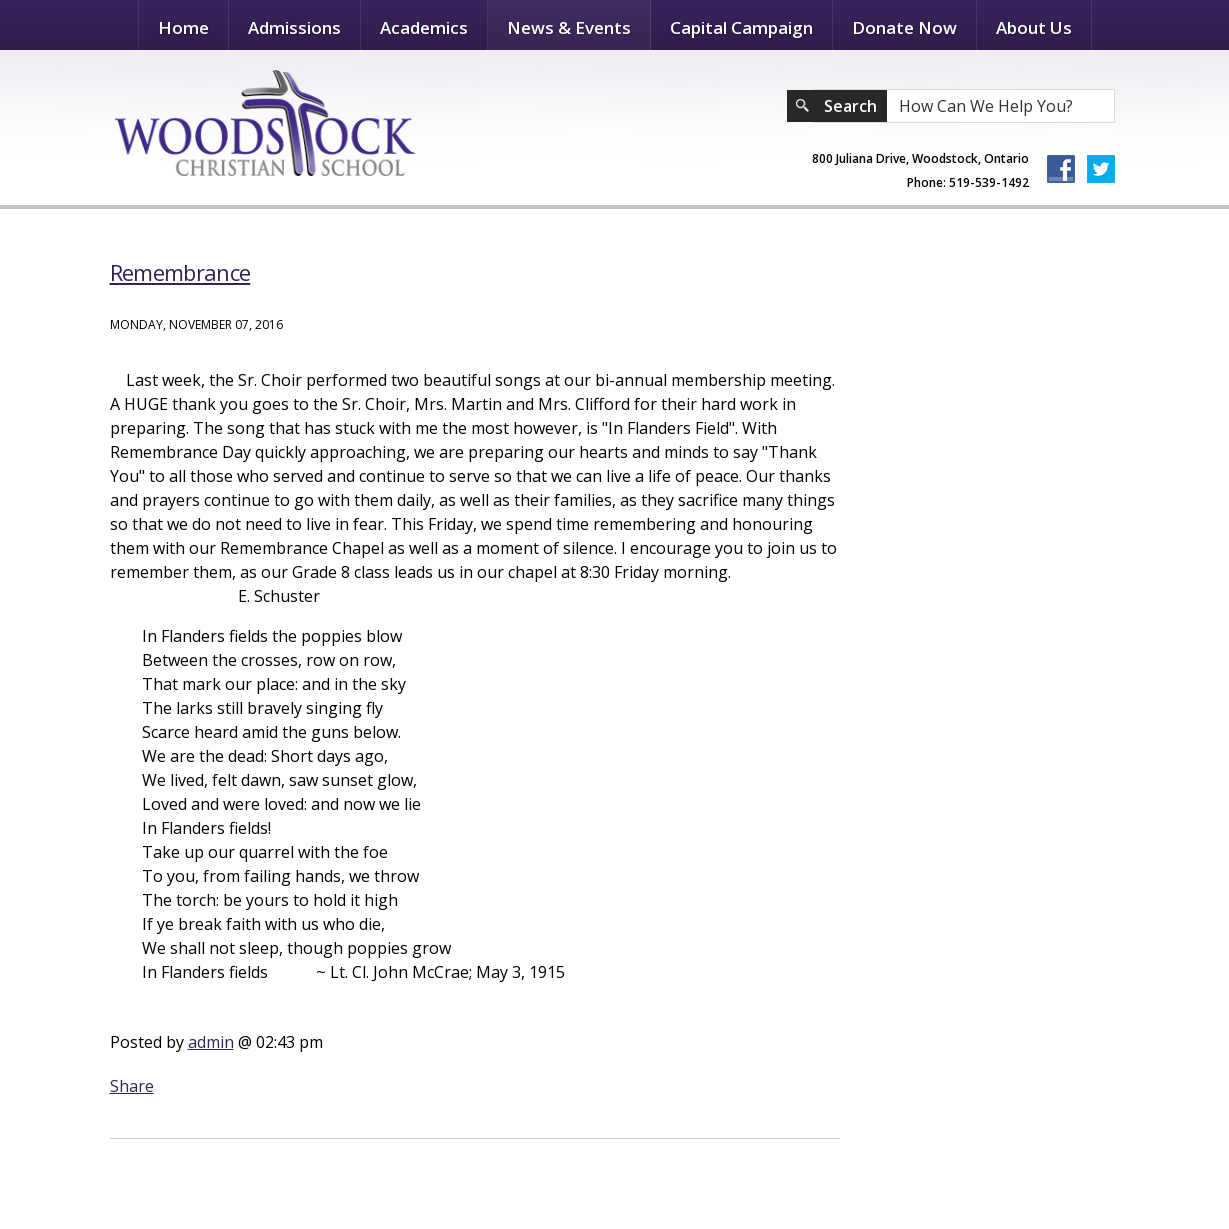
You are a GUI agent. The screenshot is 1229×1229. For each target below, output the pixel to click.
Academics (424, 27)
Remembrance (180, 272)
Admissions (294, 27)
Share (132, 1086)
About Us (1034, 27)
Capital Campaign (741, 27)
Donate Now (904, 27)
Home (183, 27)
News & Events (569, 27)
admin (211, 1042)
